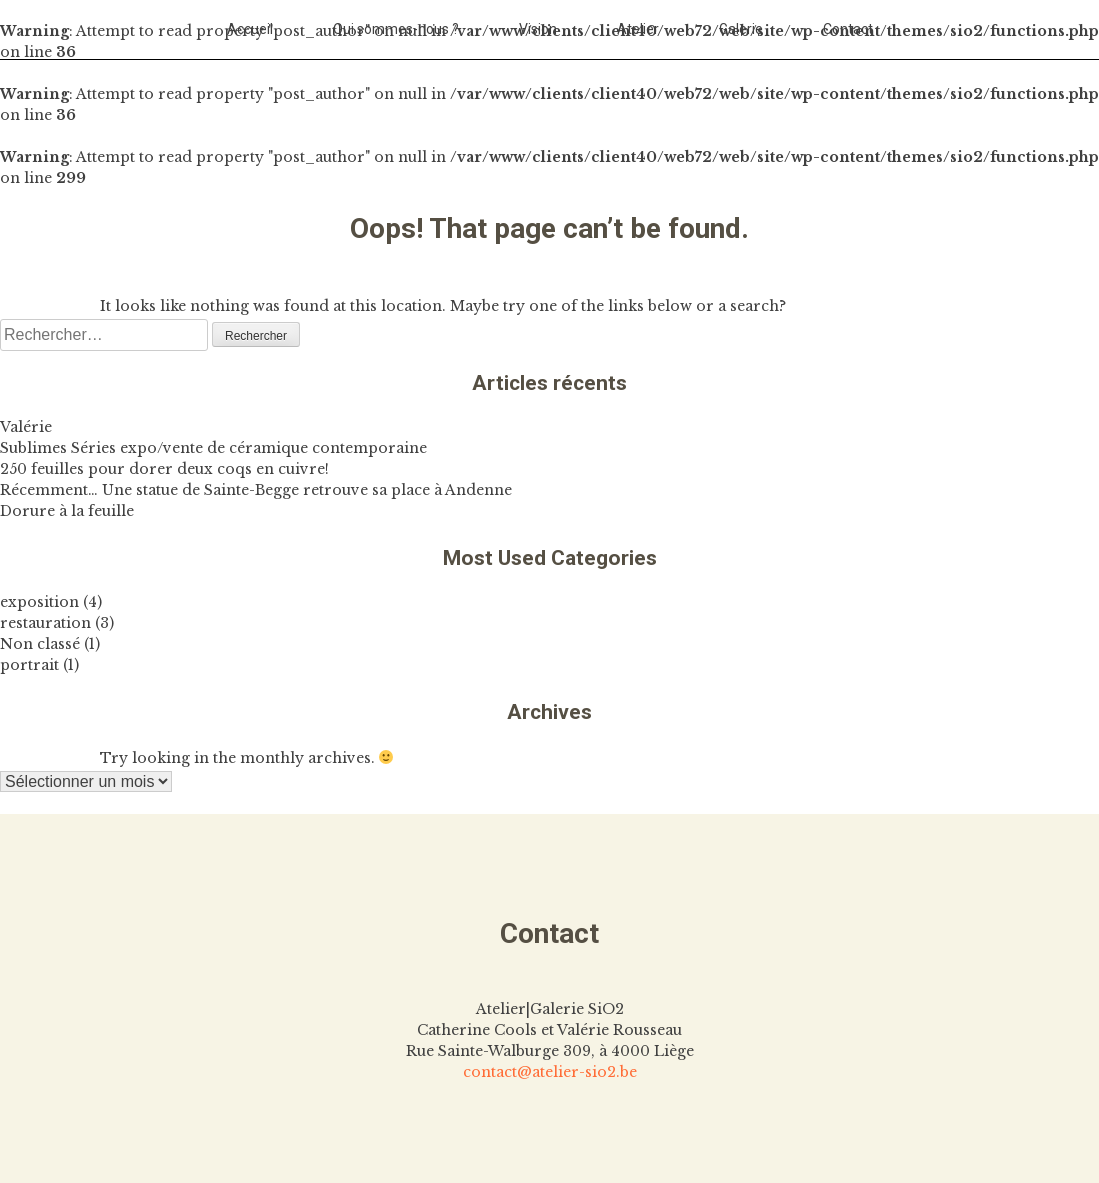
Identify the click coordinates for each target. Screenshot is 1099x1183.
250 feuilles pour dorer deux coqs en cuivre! (164, 469)
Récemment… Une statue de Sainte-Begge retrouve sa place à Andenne (256, 490)
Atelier (638, 29)
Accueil (250, 29)
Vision (538, 29)
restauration (45, 623)
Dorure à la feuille (67, 511)
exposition (39, 602)
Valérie (26, 427)
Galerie (741, 29)
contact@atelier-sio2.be (550, 1072)
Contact (848, 29)
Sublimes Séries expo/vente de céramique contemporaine (213, 448)
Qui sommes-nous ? (396, 29)
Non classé (40, 644)
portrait (29, 665)
